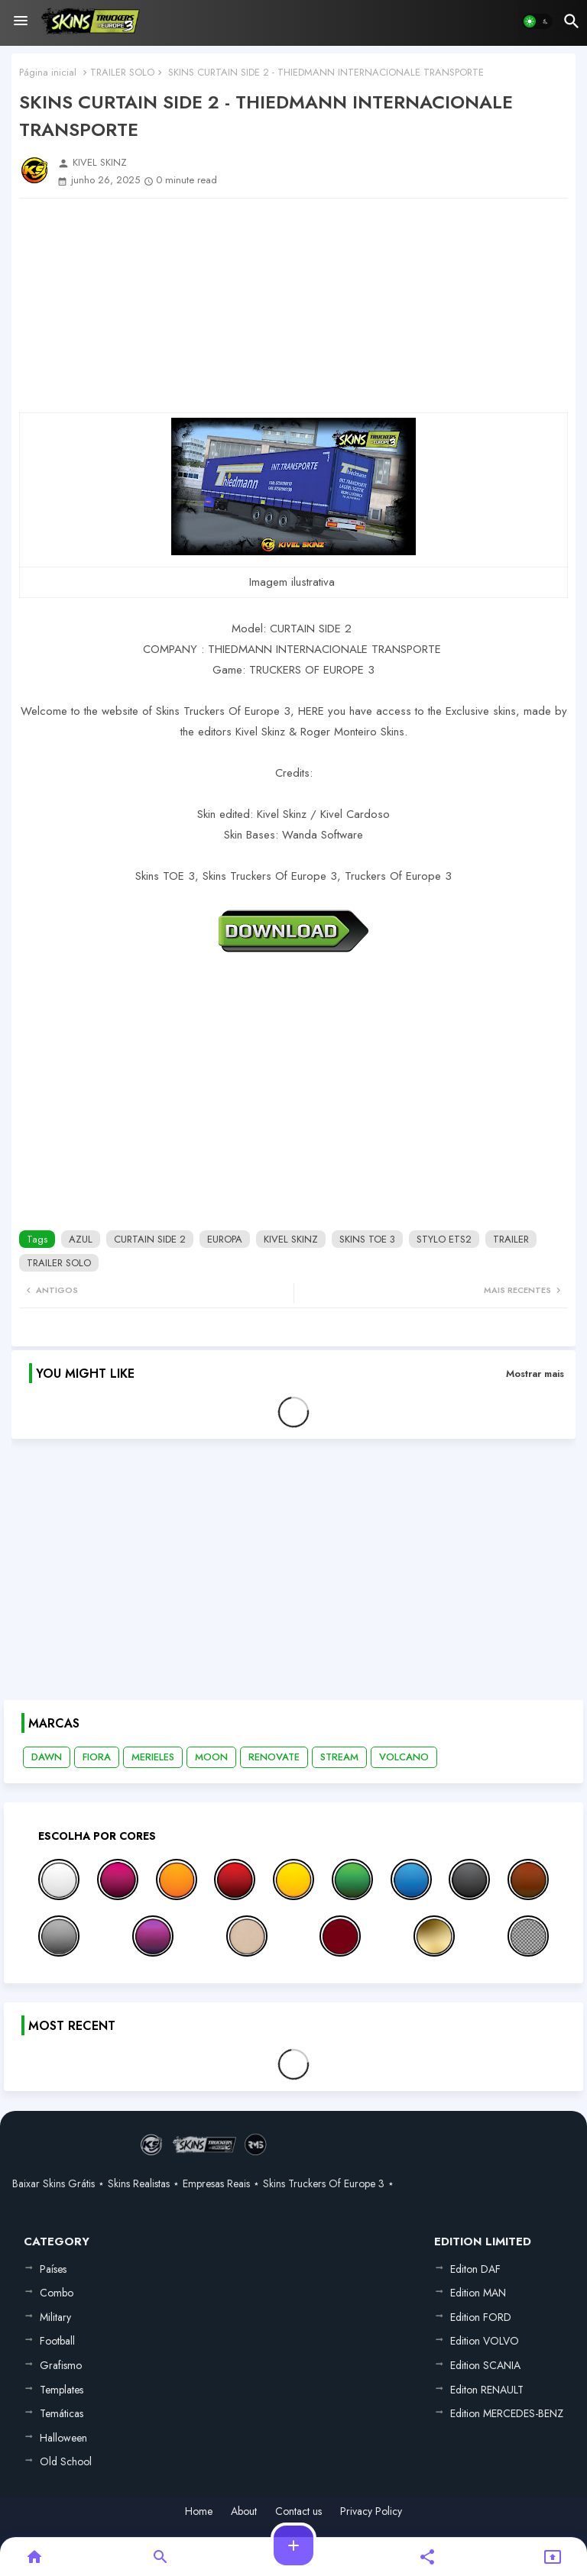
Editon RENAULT (487, 2389)
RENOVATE (274, 1757)
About (244, 2511)
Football (57, 2340)
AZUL (80, 1239)
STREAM (339, 1757)
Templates (61, 2389)
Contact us (298, 2511)
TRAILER (511, 1239)
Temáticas (61, 2413)
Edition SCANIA (485, 2365)
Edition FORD (480, 2317)
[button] (537, 21)
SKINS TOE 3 (367, 1239)
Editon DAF (475, 2269)
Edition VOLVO (484, 2340)
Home (198, 2511)
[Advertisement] (293, 305)
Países (53, 2269)
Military (55, 2317)
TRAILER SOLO (122, 72)
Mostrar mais (535, 1373)
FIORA (97, 1757)
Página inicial (47, 72)
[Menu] (20, 21)
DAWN (46, 1757)
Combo (56, 2292)
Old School (66, 2461)
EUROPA (224, 1239)
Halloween (63, 2437)
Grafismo (61, 2365)
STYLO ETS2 (444, 1239)
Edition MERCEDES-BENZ (506, 2413)
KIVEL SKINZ (291, 1239)
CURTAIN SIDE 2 (150, 1239)
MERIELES (152, 1757)
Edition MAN (478, 2292)
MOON (211, 1757)
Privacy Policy (371, 2511)
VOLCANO (404, 1757)
